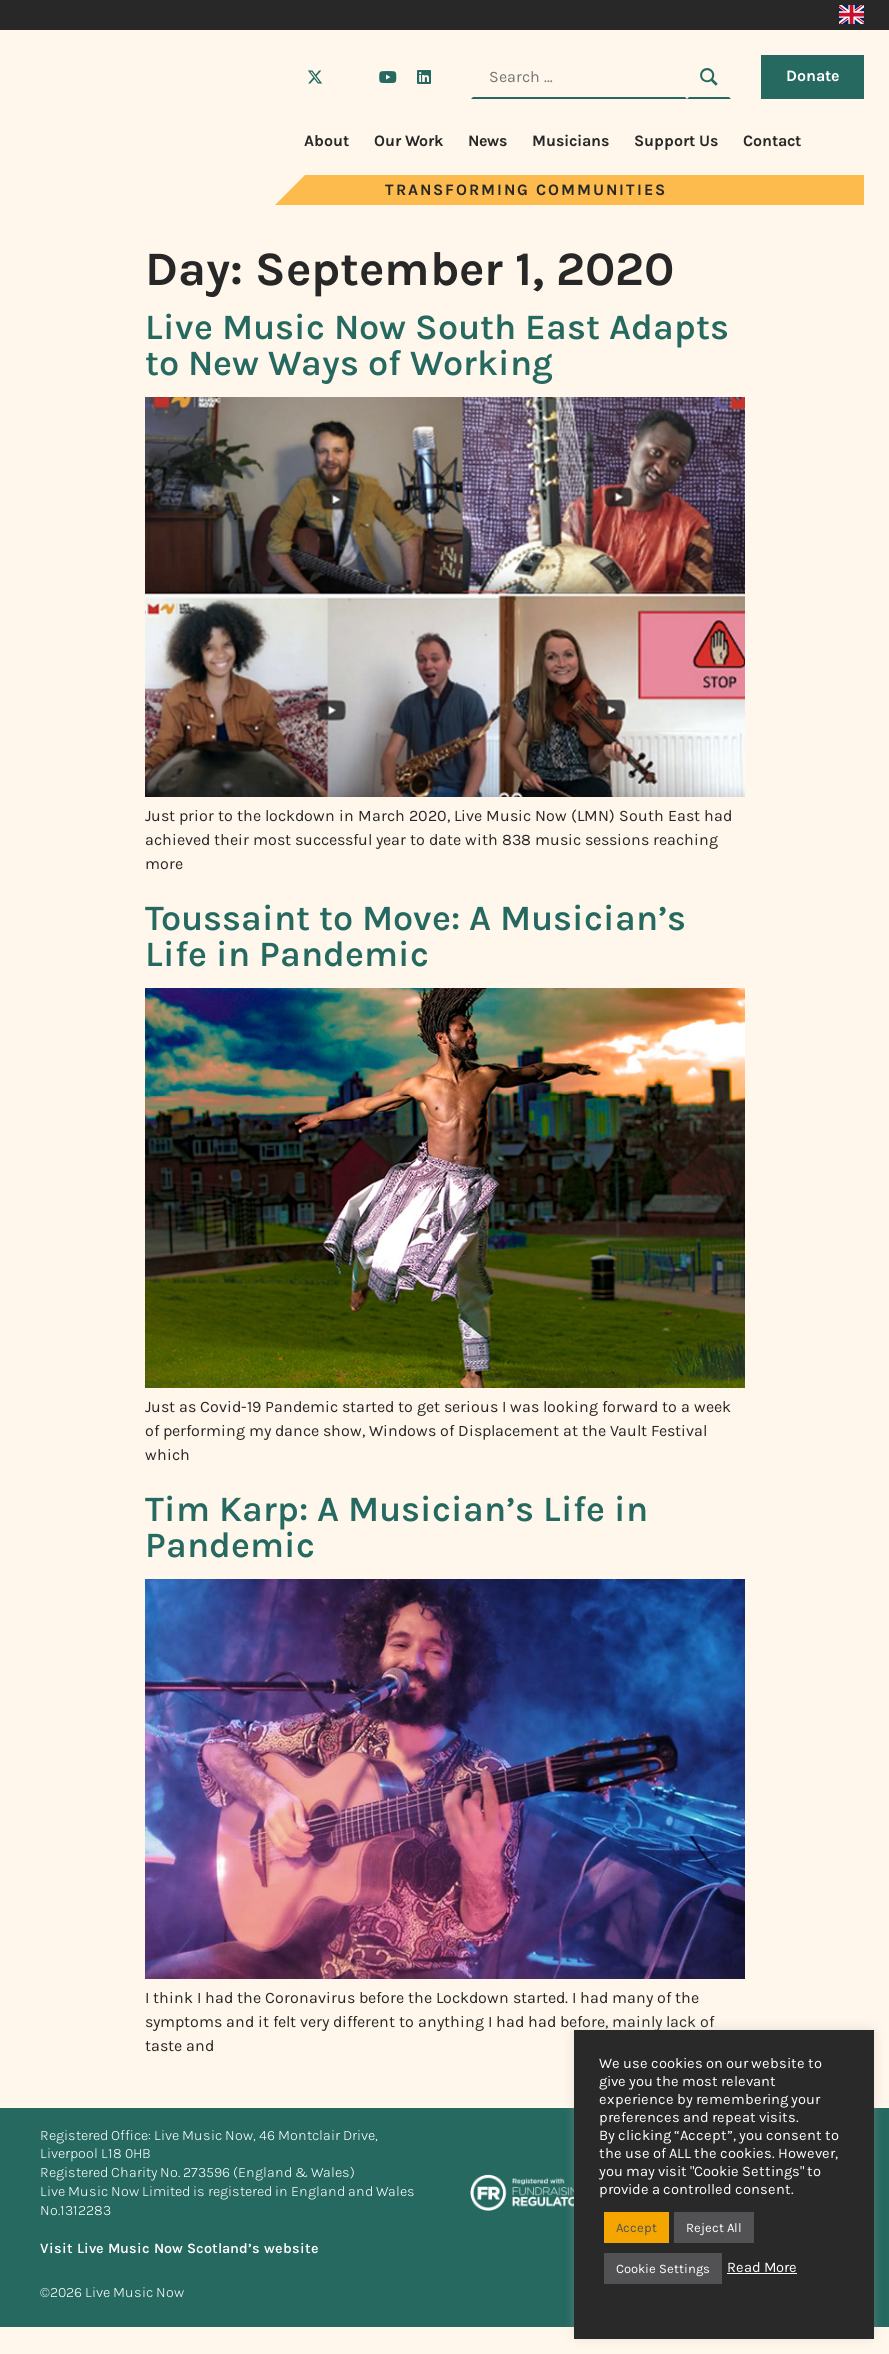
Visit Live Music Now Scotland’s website (179, 2248)
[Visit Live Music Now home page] (100, 199)
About (326, 140)
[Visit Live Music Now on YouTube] (388, 77)
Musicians (570, 140)
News (487, 140)
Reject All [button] (714, 2227)
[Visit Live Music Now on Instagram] (351, 77)
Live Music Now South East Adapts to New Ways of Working (437, 345)
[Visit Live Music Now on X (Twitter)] (315, 77)
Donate (812, 75)
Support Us (676, 140)
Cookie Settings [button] (663, 2268)
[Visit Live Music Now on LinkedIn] (424, 77)
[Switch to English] (851, 15)
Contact (772, 140)
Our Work (408, 140)
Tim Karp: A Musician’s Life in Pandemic (396, 1527)
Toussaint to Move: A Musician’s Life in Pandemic (415, 936)
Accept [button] (636, 2227)
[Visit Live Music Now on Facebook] (279, 77)
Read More (762, 2267)
